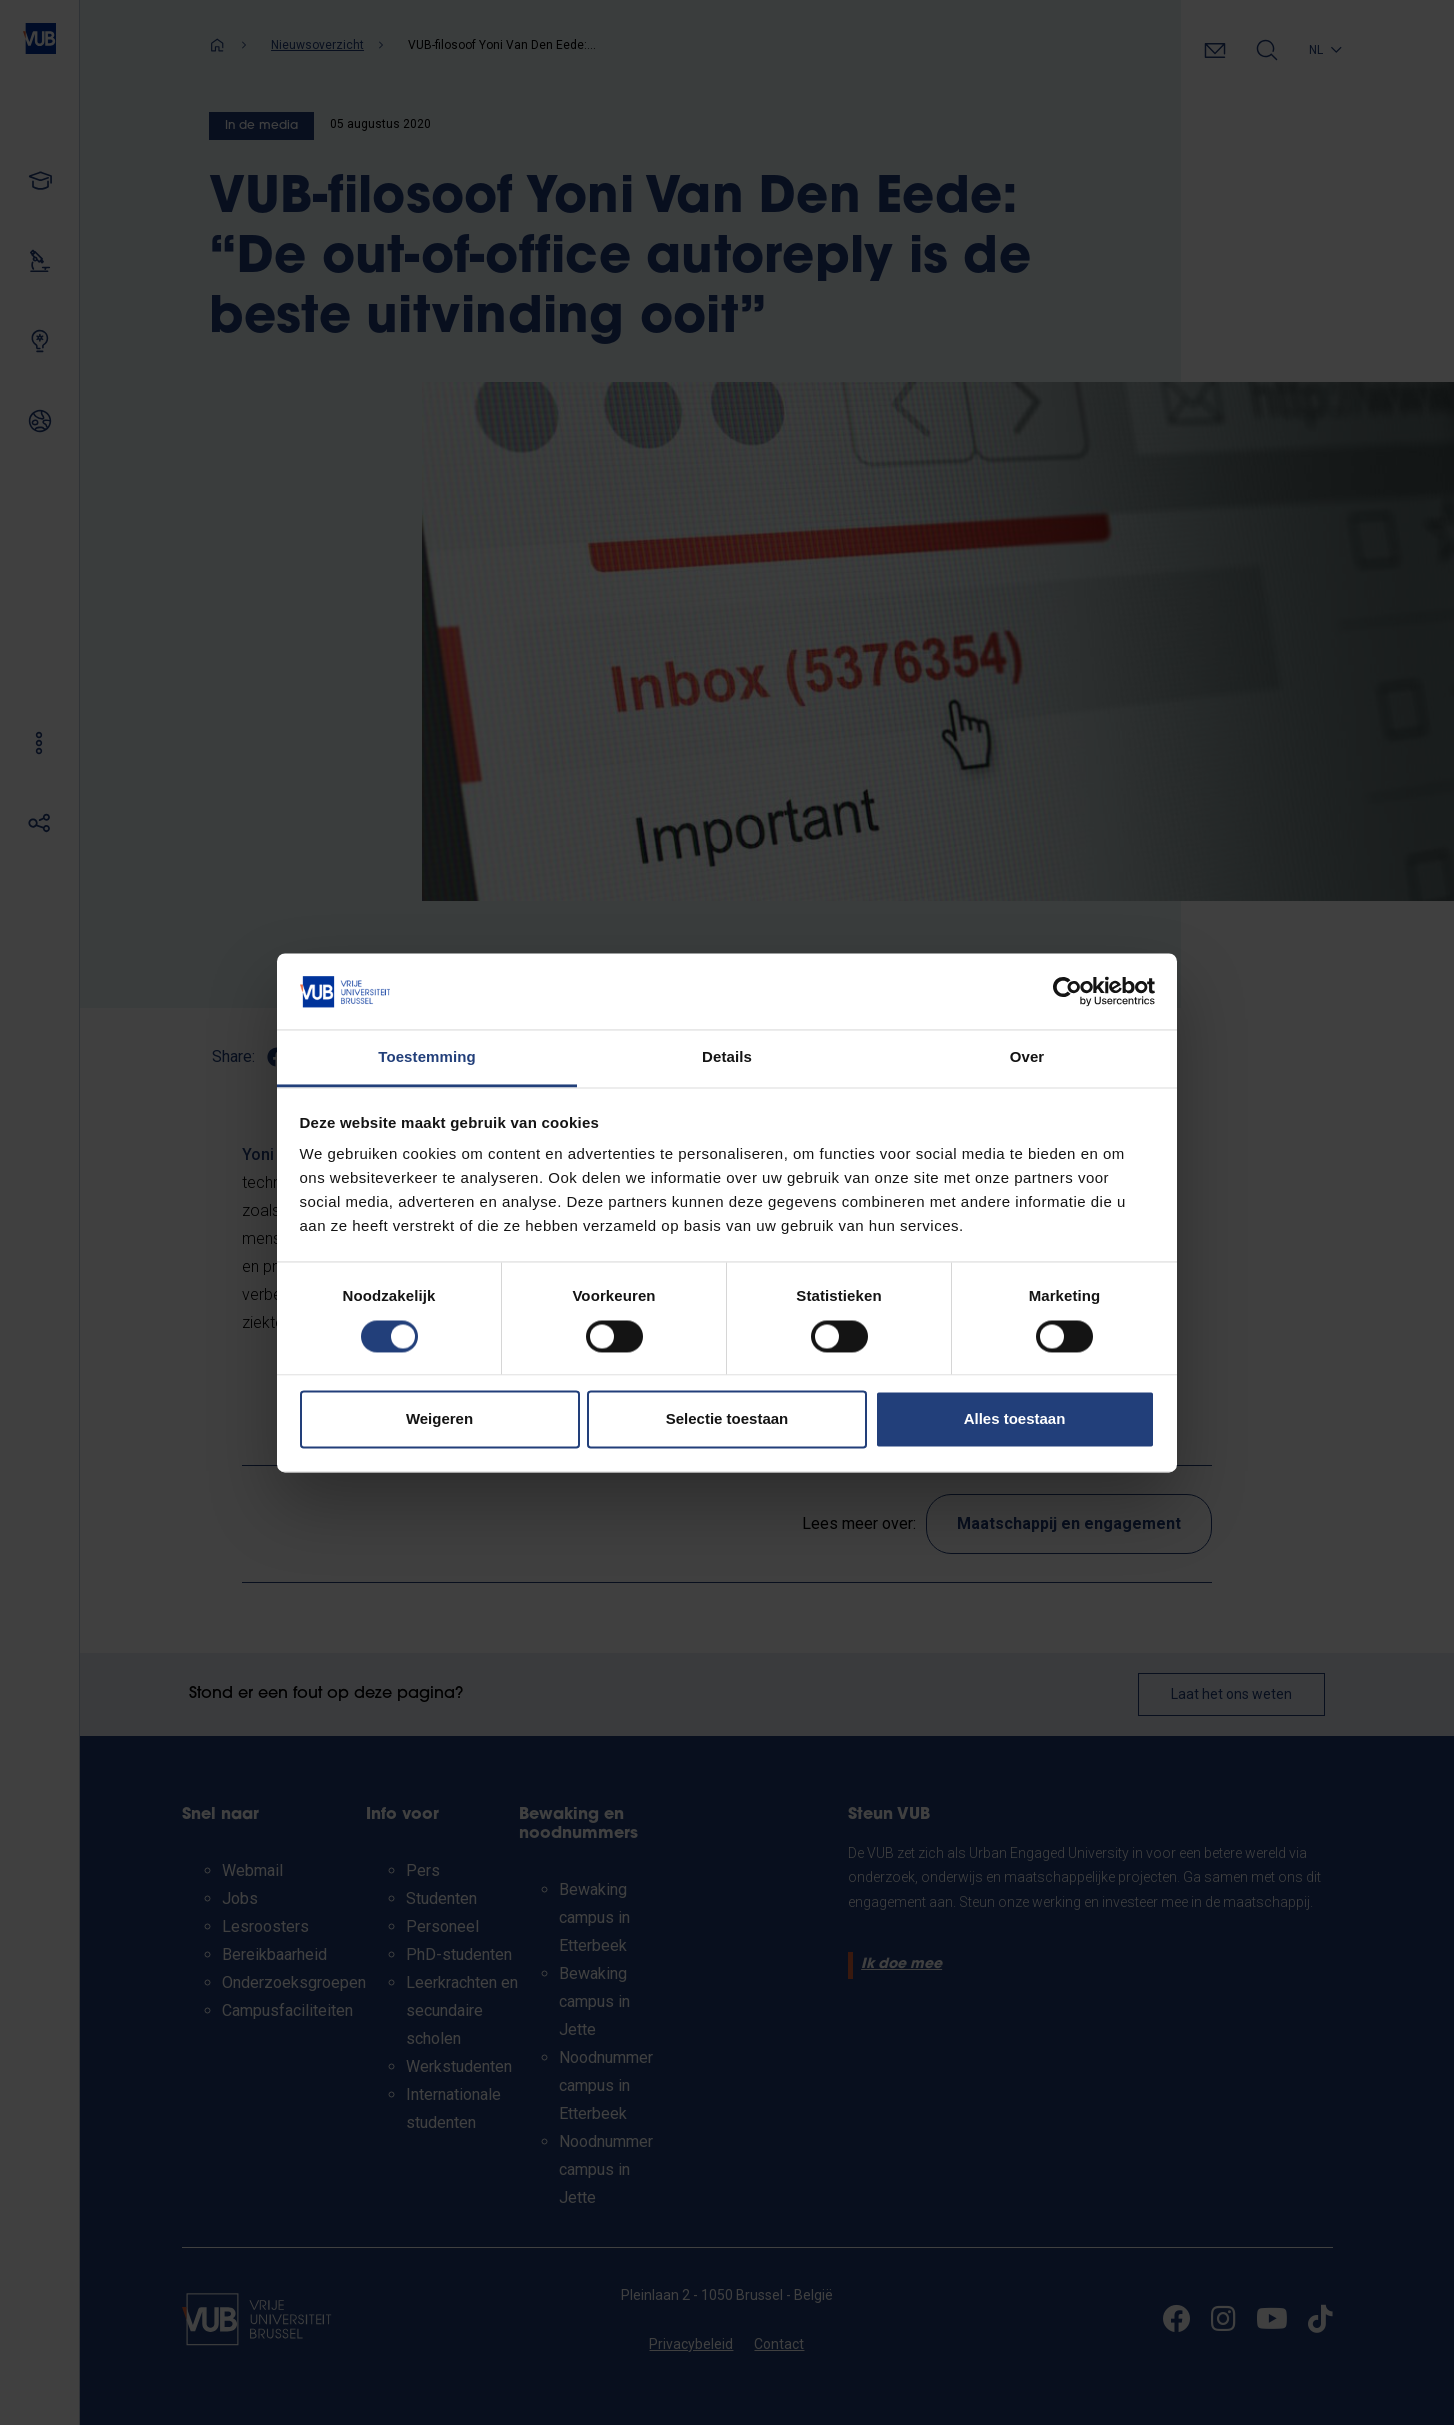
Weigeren (439, 1419)
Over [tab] (1027, 1057)
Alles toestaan (1015, 1419)
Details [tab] (727, 1057)
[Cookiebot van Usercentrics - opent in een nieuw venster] (1067, 991)
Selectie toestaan (727, 1419)
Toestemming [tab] (427, 1057)
